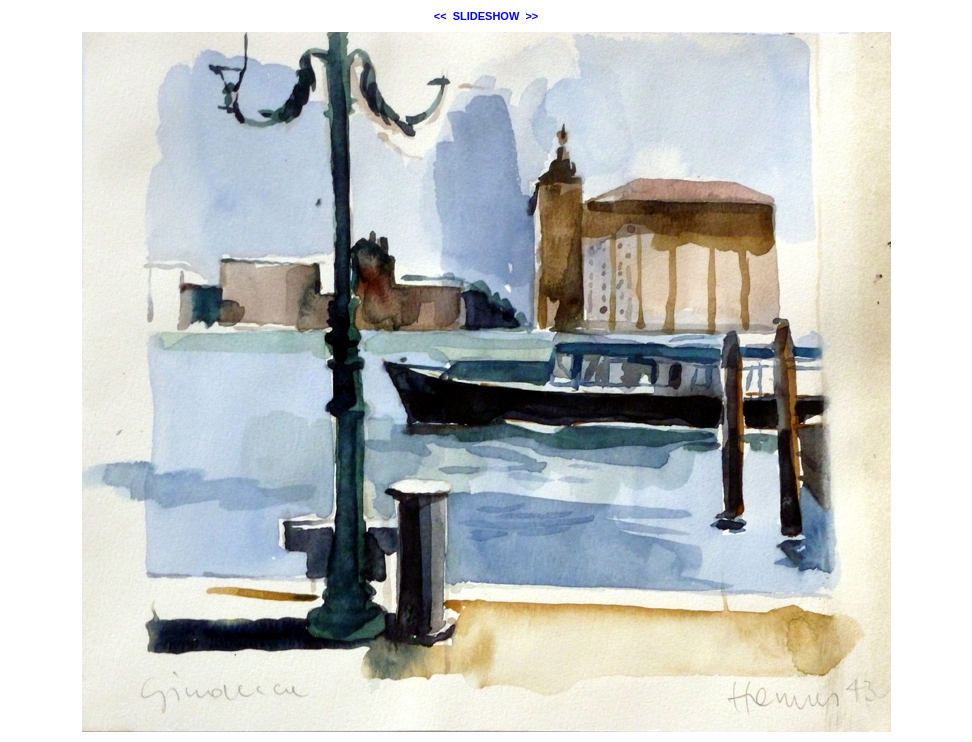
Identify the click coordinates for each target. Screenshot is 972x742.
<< (440, 16)
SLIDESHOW (486, 16)
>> (531, 16)
